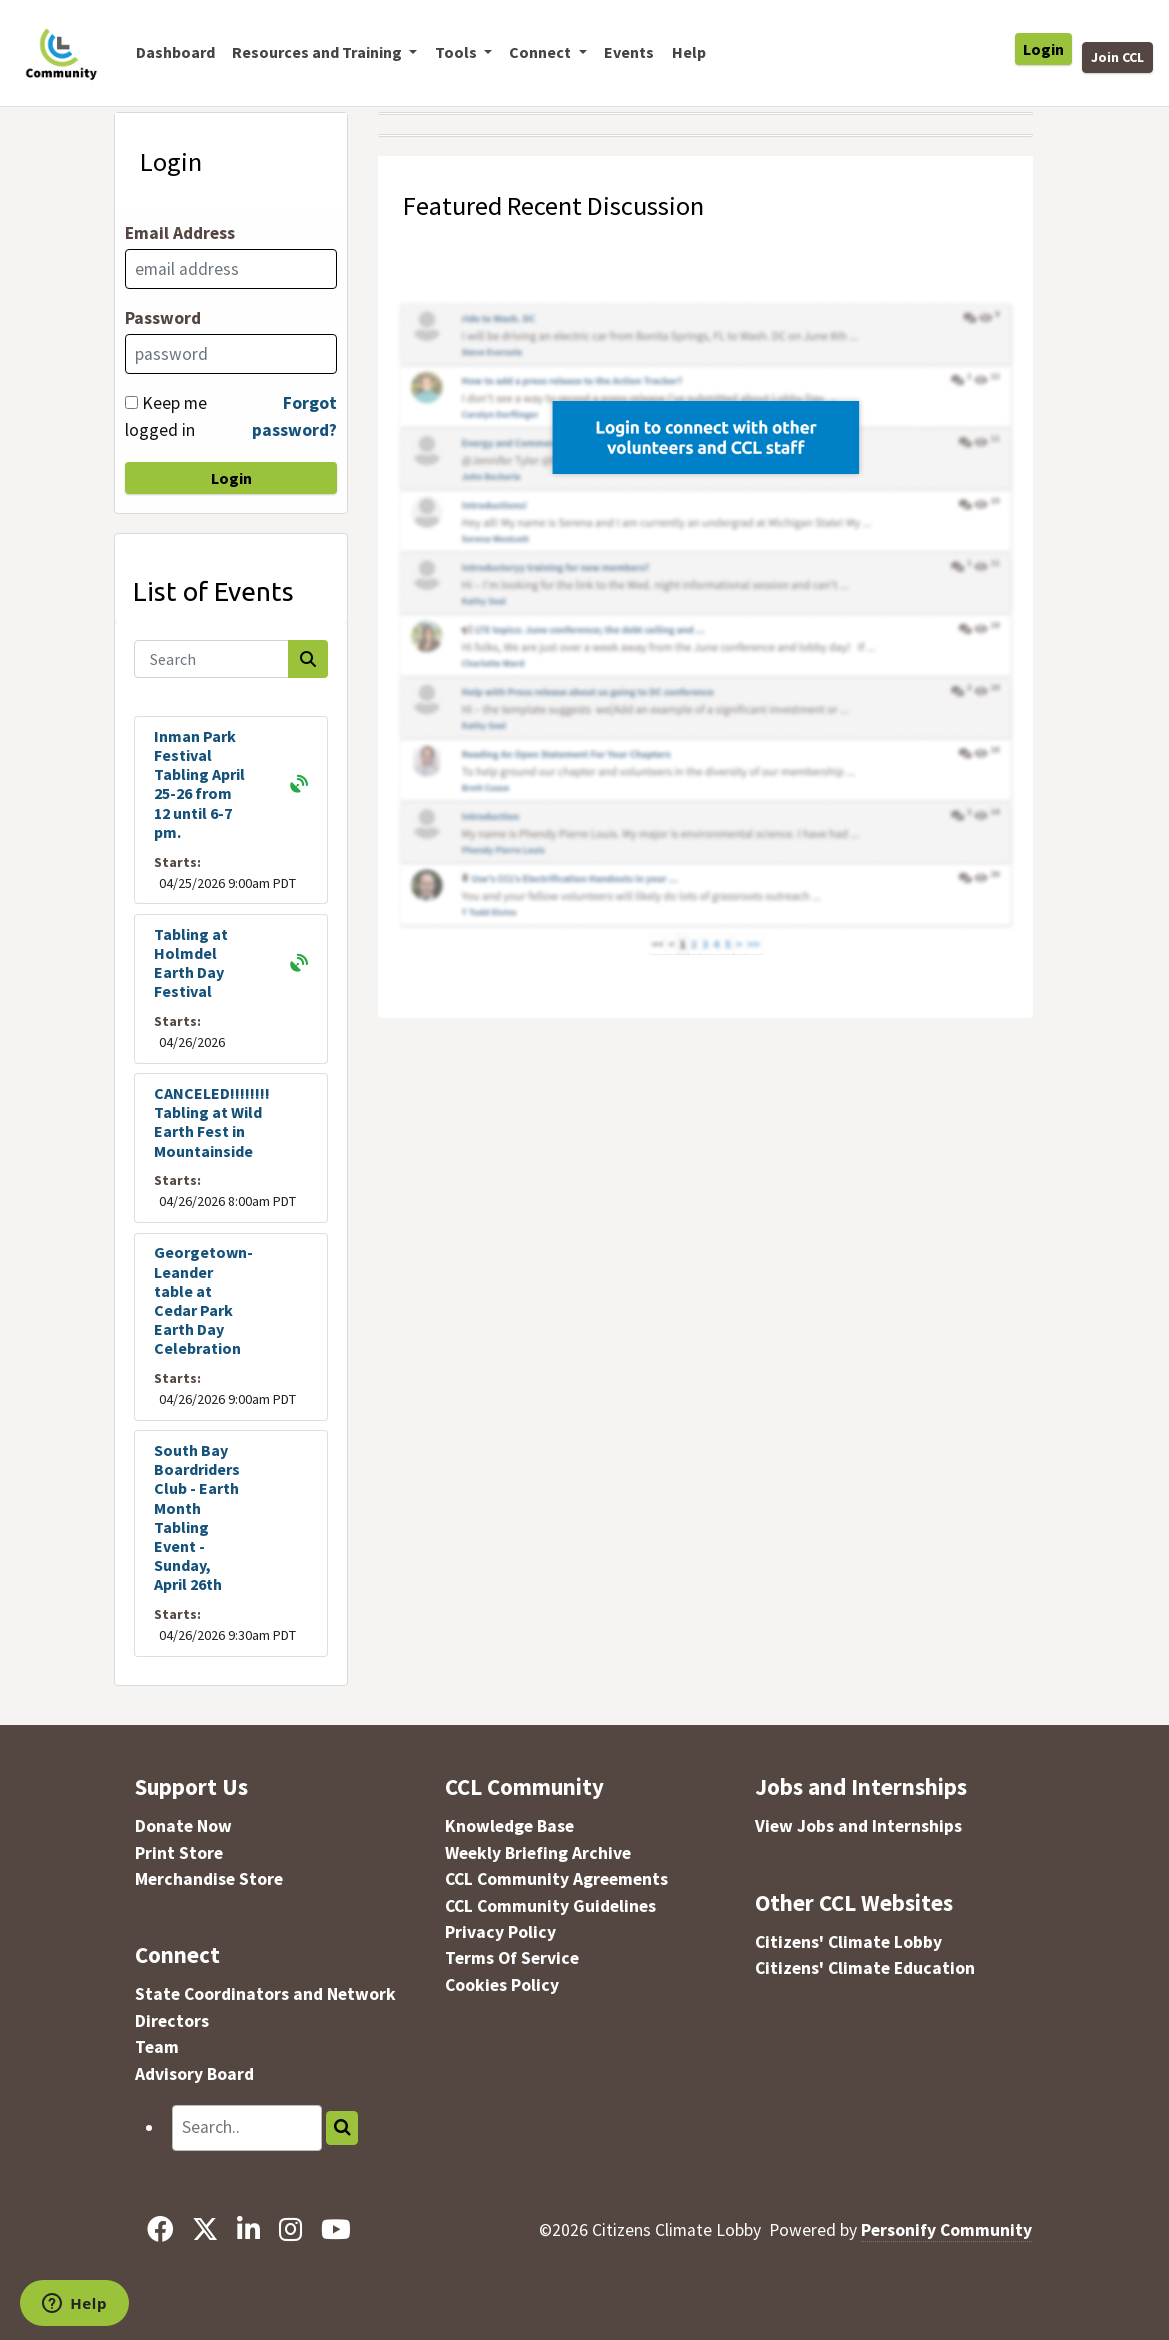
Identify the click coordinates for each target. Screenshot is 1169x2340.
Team (157, 2047)
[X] (204, 2230)
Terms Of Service (512, 1958)
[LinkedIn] (248, 2230)
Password (163, 318)
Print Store (179, 1853)
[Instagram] (291, 2230)
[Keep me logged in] (131, 402)
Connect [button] (541, 52)
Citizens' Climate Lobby (848, 1942)
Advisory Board (194, 2074)
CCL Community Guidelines (550, 1906)
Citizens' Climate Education (865, 1968)
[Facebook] (159, 2230)
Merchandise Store (209, 1879)
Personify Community (946, 2230)
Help (689, 52)
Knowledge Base (509, 1826)
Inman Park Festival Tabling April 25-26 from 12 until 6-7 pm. (199, 784)
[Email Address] (231, 269)
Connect (177, 1954)
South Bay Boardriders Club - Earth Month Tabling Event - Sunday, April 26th (197, 1517)
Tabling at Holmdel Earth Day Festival (191, 963)
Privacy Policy (500, 1932)
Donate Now (183, 1826)
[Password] (231, 354)
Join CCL (1117, 57)
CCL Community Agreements (556, 1879)
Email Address (180, 233)
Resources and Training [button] (318, 52)
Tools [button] (457, 52)
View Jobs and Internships (858, 1826)
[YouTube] (336, 2230)
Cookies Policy (502, 1985)
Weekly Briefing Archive (538, 1853)
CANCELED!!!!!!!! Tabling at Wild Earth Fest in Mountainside (212, 1122)
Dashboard (175, 52)
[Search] (211, 659)
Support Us (191, 1786)
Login (1043, 49)
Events (629, 52)
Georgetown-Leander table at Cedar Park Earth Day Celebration (203, 1300)
